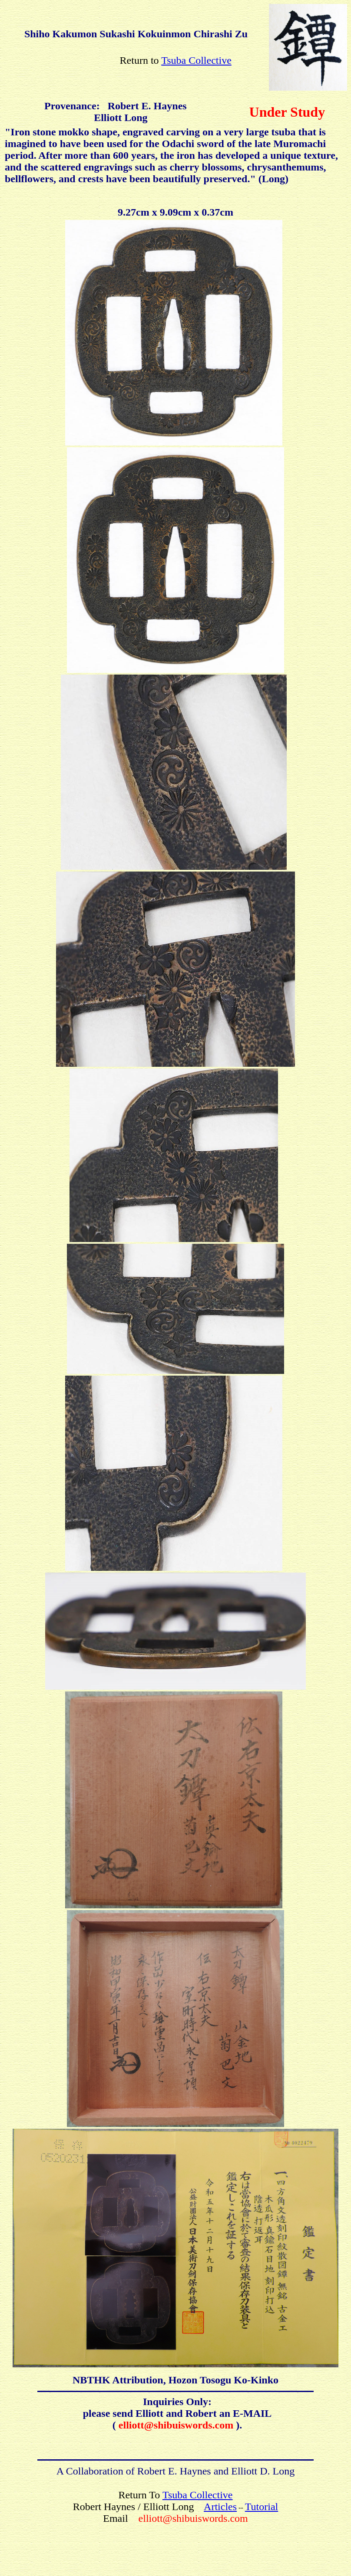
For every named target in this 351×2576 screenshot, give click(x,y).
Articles (220, 2506)
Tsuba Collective (196, 60)
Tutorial (261, 2506)
